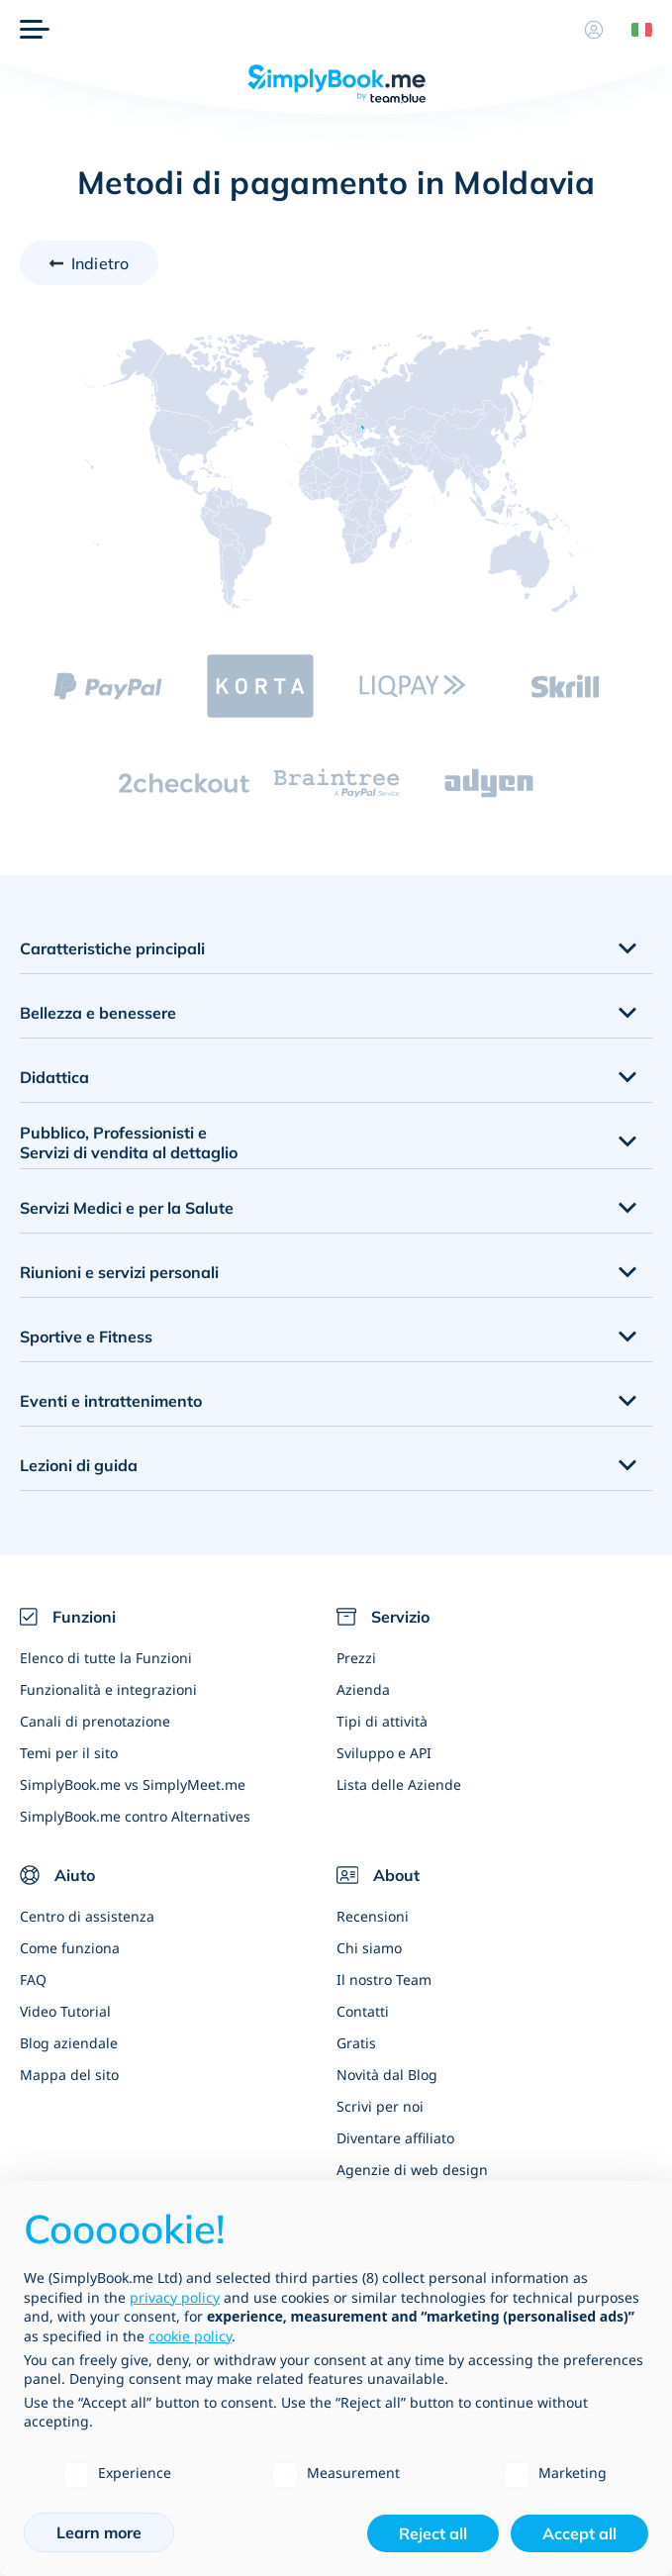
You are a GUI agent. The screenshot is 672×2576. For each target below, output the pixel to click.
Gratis (356, 2042)
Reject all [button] (433, 2533)
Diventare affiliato (395, 2138)
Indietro (100, 263)
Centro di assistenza (87, 1916)
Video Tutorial (65, 2011)
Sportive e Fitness (86, 1336)
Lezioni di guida (79, 1465)
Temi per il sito (69, 1752)
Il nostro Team (384, 1979)
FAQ (33, 1979)
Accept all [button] (579, 2533)
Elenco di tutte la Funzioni (106, 1657)
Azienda (363, 1689)
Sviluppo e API (384, 1752)
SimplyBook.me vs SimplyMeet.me (132, 1784)
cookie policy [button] (190, 2336)
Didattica (54, 1077)
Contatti (362, 2011)
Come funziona (70, 1947)
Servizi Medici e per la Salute (127, 1208)
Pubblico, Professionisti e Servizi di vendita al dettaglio (129, 1143)
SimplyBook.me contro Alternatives (135, 1816)
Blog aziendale (69, 2042)
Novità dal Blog (386, 2074)
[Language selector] (634, 30)
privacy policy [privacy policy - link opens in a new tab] (175, 2297)
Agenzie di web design (412, 2169)
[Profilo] (594, 30)
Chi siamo (369, 1947)
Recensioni (372, 1916)
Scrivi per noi (380, 2106)
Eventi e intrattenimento (111, 1401)
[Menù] (34, 30)
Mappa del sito (69, 2074)
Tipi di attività (382, 1721)
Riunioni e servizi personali (119, 1272)
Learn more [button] (99, 2532)
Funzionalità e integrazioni (108, 1689)
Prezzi (356, 1657)
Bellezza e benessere (98, 1013)
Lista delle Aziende (398, 1784)
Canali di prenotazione (95, 1721)
